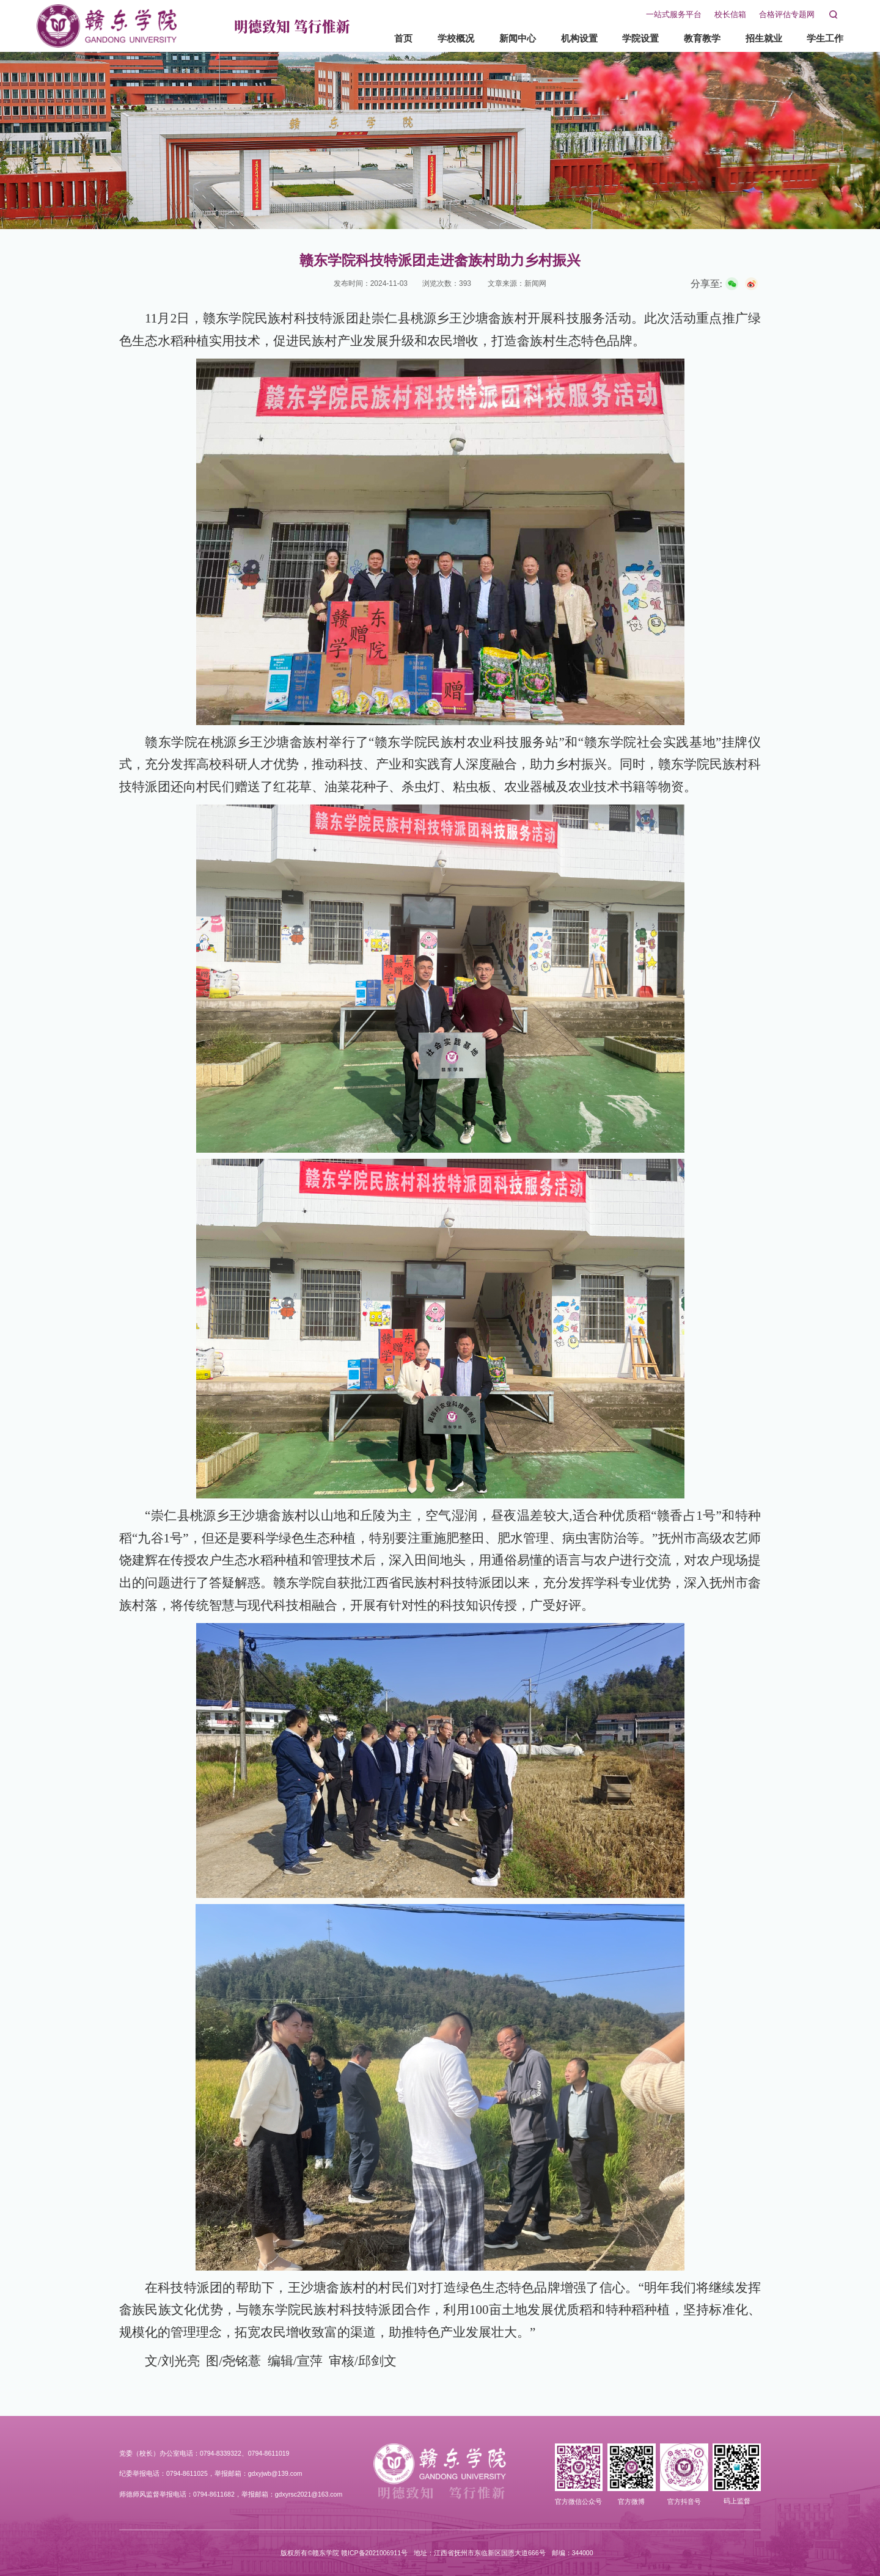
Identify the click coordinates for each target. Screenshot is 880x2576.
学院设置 (628, 38)
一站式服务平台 (662, 15)
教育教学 (690, 38)
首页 (392, 38)
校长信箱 (719, 15)
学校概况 (444, 38)
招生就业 (751, 38)
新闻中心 (506, 38)
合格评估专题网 (775, 15)
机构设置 (567, 38)
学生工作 (813, 38)
